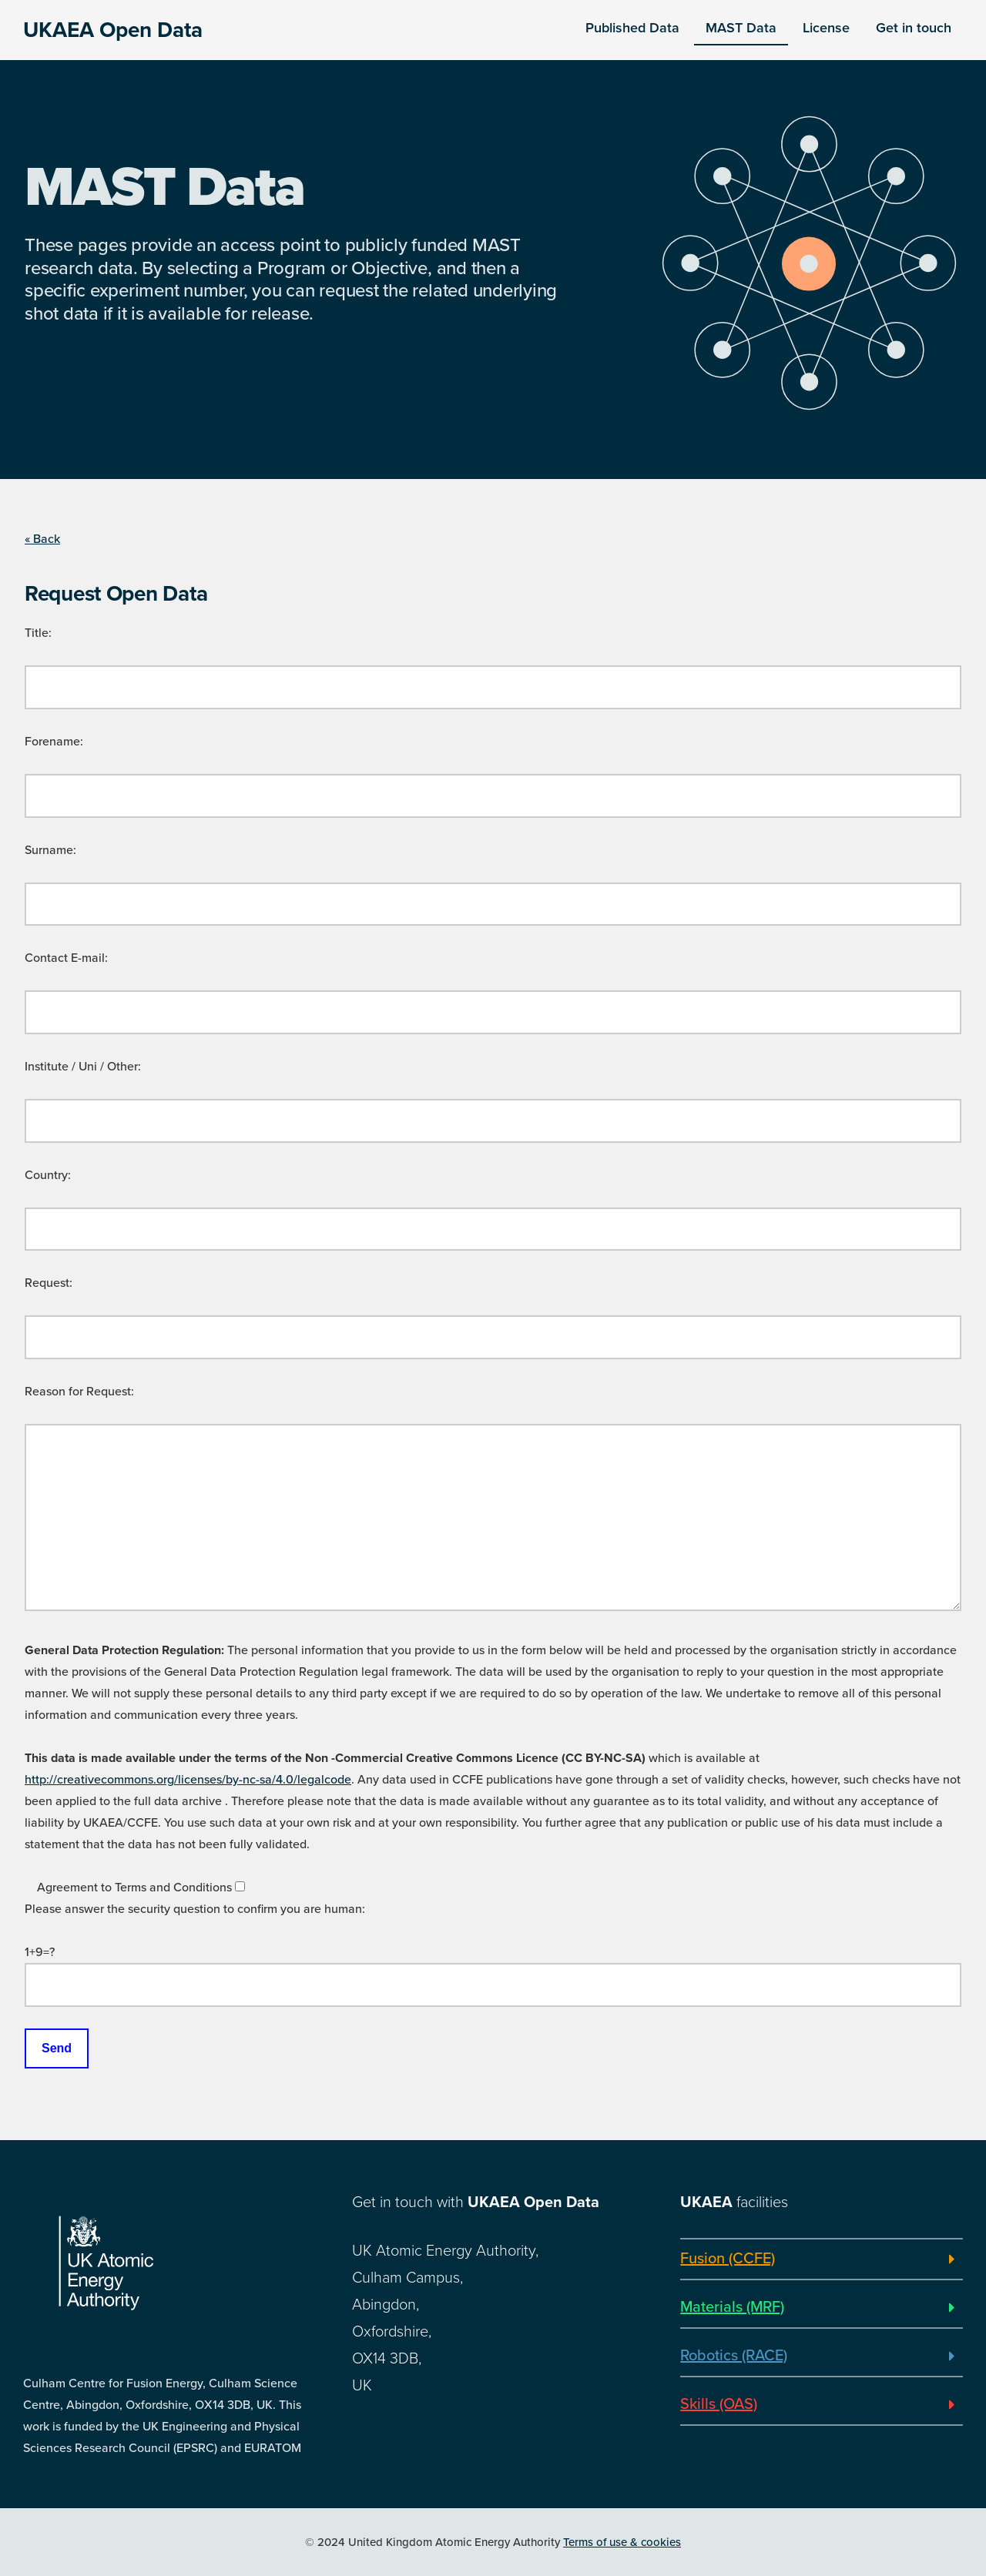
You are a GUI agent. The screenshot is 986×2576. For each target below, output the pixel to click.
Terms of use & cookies (622, 2542)
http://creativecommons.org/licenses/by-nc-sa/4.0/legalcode (188, 1779)
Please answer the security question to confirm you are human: (195, 1909)
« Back (42, 539)
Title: (38, 633)
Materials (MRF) (732, 2307)
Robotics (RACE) (733, 2356)
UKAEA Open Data (113, 30)
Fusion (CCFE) (727, 2258)
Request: (48, 1283)
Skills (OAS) (718, 2404)
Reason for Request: (79, 1391)
